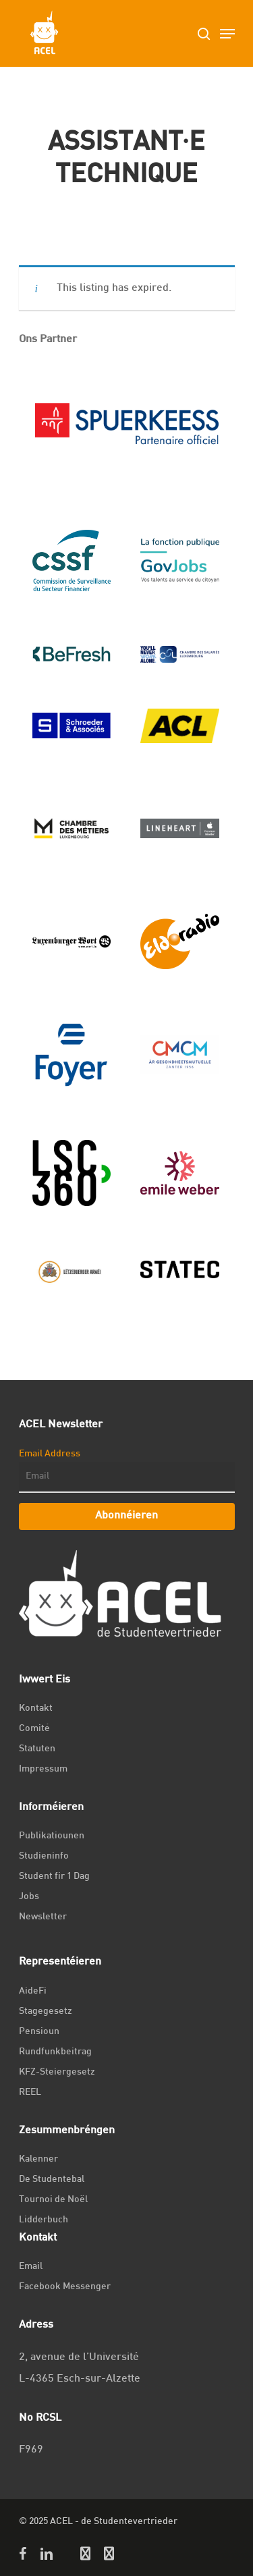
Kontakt (36, 1708)
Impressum (43, 1769)
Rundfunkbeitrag (55, 2052)
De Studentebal (51, 2179)
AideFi (33, 1991)
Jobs (29, 1896)
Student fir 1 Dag (54, 1876)
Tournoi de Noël (53, 2199)
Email (31, 2266)
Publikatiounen (51, 1836)
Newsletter (43, 1917)
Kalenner (38, 2159)
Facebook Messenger (65, 2286)
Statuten (37, 1749)
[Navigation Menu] (227, 33)
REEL (30, 2092)
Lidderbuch (43, 2220)
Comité (34, 1728)
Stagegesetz (45, 2011)
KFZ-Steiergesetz (57, 2072)
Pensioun (39, 2031)
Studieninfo (44, 1856)
